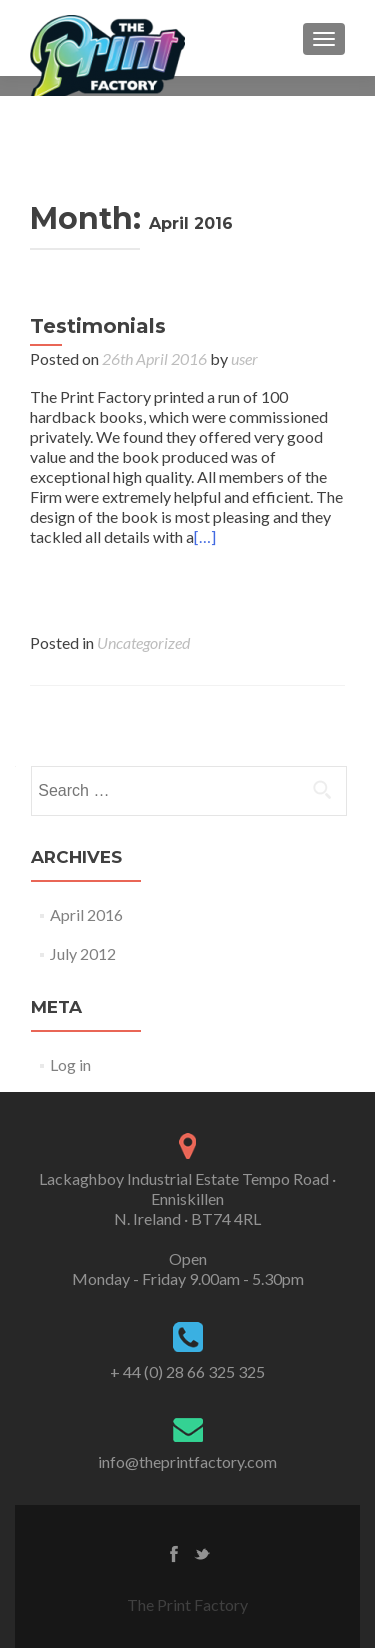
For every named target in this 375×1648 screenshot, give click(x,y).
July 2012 (83, 953)
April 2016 (86, 914)
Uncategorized (143, 642)
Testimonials (98, 326)
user (244, 358)
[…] (205, 536)
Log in (70, 1064)
